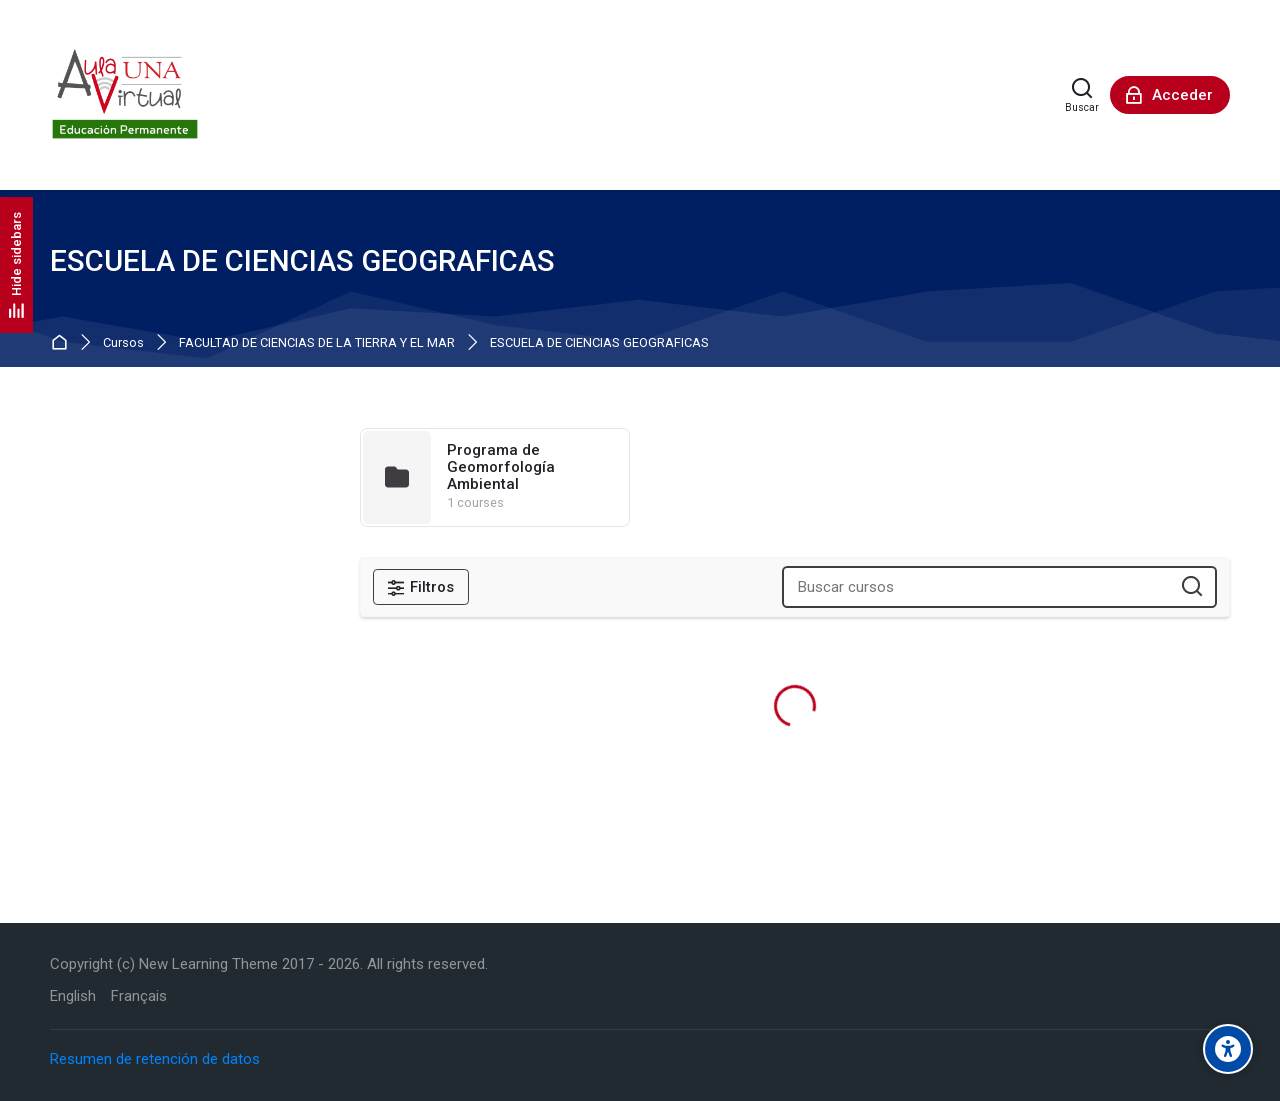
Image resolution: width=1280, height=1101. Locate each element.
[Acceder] (1170, 95)
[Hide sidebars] (16, 264)
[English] (73, 996)
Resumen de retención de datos (155, 1059)
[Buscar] (1082, 95)
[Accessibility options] (1228, 1049)
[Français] (139, 996)
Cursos (123, 343)
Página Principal (63, 343)
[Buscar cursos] (1192, 587)
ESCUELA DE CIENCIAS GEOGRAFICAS (599, 343)
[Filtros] (421, 587)
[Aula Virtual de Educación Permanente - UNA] (125, 95)
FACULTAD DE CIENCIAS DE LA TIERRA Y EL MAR (317, 343)
